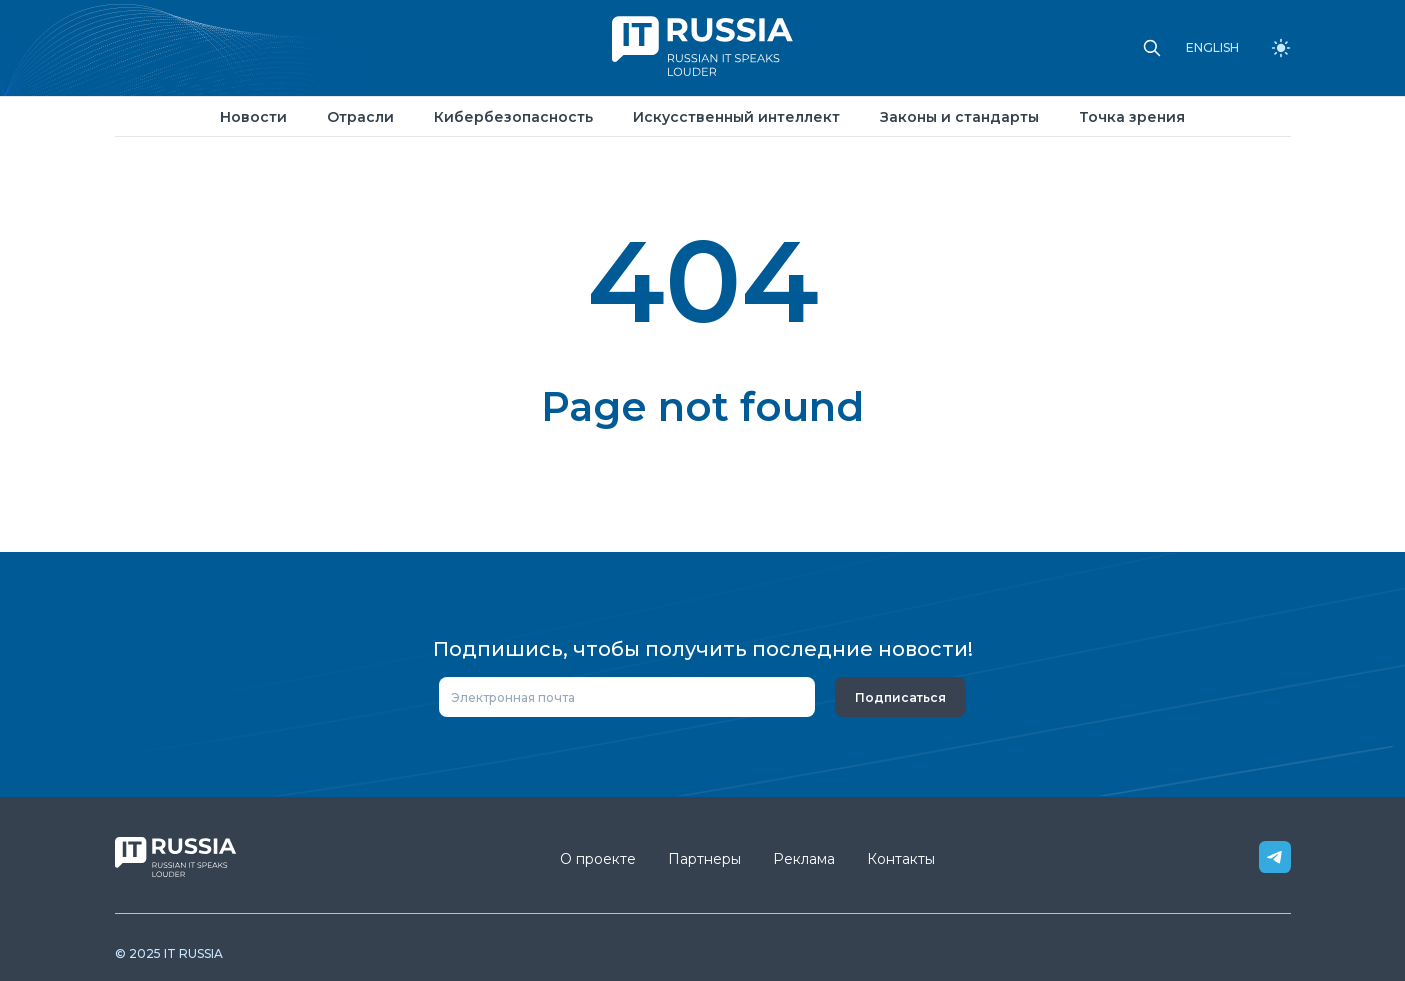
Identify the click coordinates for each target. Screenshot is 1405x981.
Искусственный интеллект (736, 117)
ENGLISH (1212, 48)
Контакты (901, 859)
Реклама (804, 859)
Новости (253, 117)
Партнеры (704, 859)
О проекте (598, 859)
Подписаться (900, 697)
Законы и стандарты (959, 117)
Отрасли (360, 117)
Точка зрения (1132, 117)
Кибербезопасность (513, 117)
